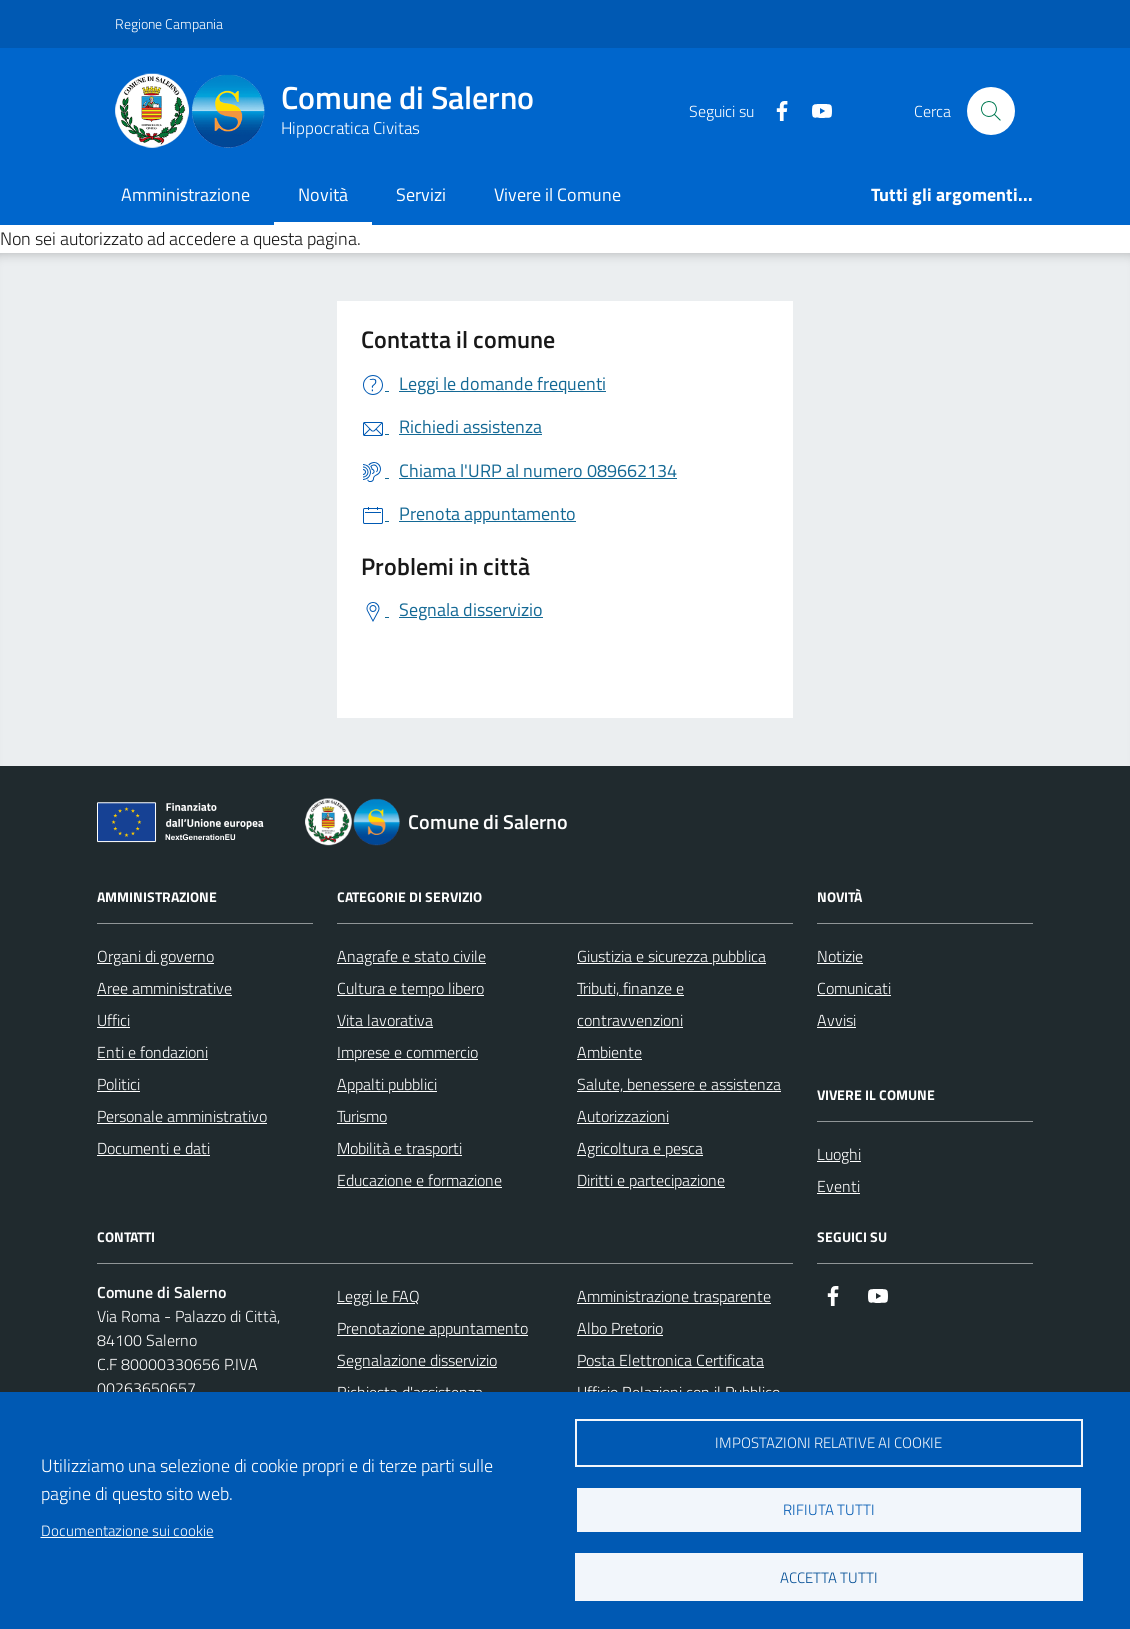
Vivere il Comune (557, 194)
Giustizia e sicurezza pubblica (671, 956)
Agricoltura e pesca (640, 1148)
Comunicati (854, 988)
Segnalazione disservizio (417, 1360)
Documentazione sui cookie (127, 1530)
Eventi (838, 1186)
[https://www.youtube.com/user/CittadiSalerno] (814, 111)
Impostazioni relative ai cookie (828, 1442)
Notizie (840, 956)
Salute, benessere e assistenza (679, 1084)
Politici (118, 1084)
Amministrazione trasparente (674, 1296)
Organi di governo (155, 956)
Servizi (421, 194)
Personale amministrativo (182, 1116)
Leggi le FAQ (378, 1296)
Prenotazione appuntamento (432, 1328)
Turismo (362, 1116)
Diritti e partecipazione (651, 1180)
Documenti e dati (153, 1148)
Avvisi (836, 1020)
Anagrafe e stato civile (411, 956)
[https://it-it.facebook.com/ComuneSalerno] (774, 111)
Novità (323, 194)
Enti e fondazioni (152, 1052)
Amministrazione (185, 194)
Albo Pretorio (620, 1328)
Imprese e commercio (407, 1052)
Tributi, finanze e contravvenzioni (630, 1004)
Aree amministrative (164, 988)
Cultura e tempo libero (410, 988)
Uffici (113, 1020)
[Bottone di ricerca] (991, 111)
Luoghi (839, 1154)
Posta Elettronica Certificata (670, 1360)
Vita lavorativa (385, 1020)
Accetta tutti (829, 1577)
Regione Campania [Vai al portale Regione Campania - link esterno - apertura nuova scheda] (169, 23)
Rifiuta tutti (829, 1509)
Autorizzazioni (623, 1116)
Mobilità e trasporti (399, 1148)
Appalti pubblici (387, 1084)
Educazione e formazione (419, 1180)
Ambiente (609, 1052)
